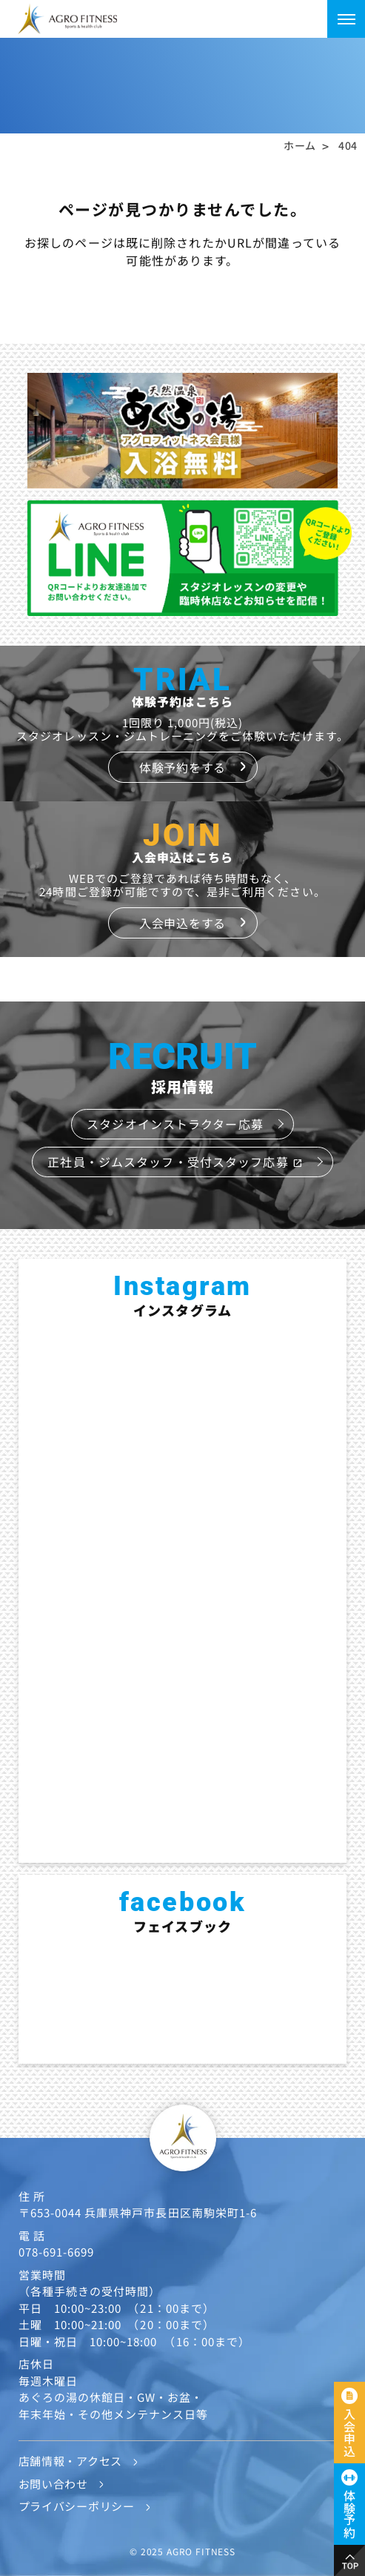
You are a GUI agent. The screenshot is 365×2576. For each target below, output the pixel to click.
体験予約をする (182, 767)
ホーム (300, 145)
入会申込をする (182, 923)
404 (348, 145)
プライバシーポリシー (77, 2506)
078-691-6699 (57, 2251)
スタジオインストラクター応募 (175, 1124)
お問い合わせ (53, 2483)
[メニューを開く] (346, 19)
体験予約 (349, 2514)
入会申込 (349, 2432)
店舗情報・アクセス (70, 2461)
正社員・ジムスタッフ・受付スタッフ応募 (174, 1162)
